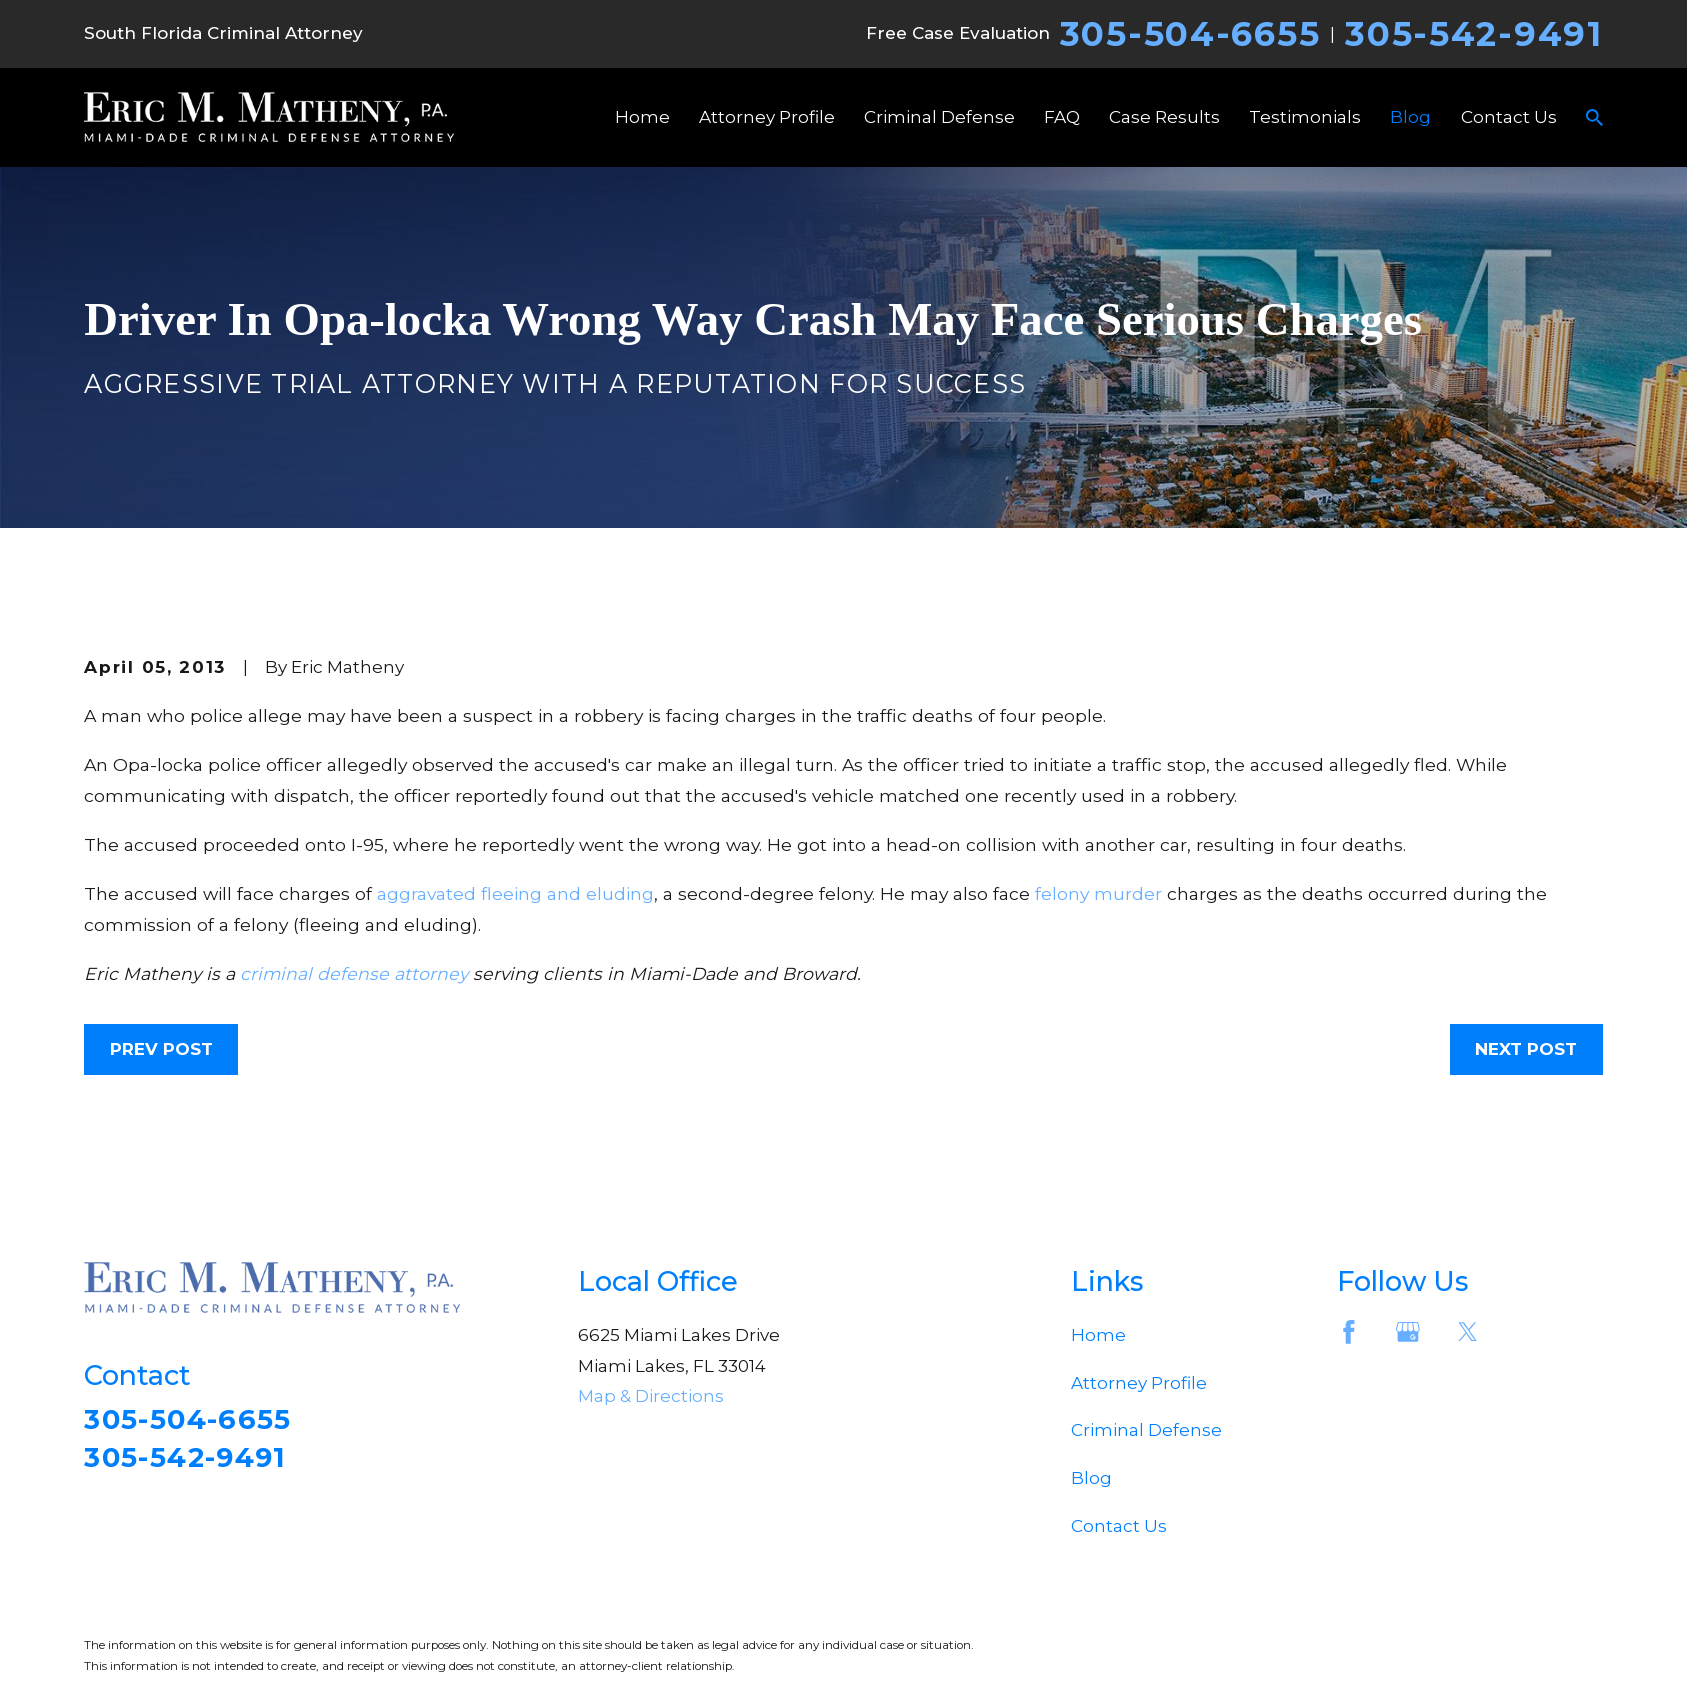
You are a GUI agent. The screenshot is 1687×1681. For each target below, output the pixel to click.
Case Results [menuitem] (1164, 117)
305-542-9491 (1473, 34)
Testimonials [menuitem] (1305, 117)
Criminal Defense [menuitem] (939, 117)
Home (1098, 1335)
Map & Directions (651, 1396)
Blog (1091, 1478)
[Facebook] (1349, 1332)
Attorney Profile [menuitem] (767, 117)
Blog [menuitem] (1410, 117)
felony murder (1098, 893)
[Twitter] (1468, 1332)
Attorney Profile (1139, 1383)
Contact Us (1119, 1526)
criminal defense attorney (354, 973)
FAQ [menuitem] (1062, 117)
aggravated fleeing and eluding (515, 893)
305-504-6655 (1190, 34)
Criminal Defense (1146, 1430)
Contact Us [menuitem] (1509, 117)
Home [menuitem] (642, 117)
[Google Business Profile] (1408, 1332)
